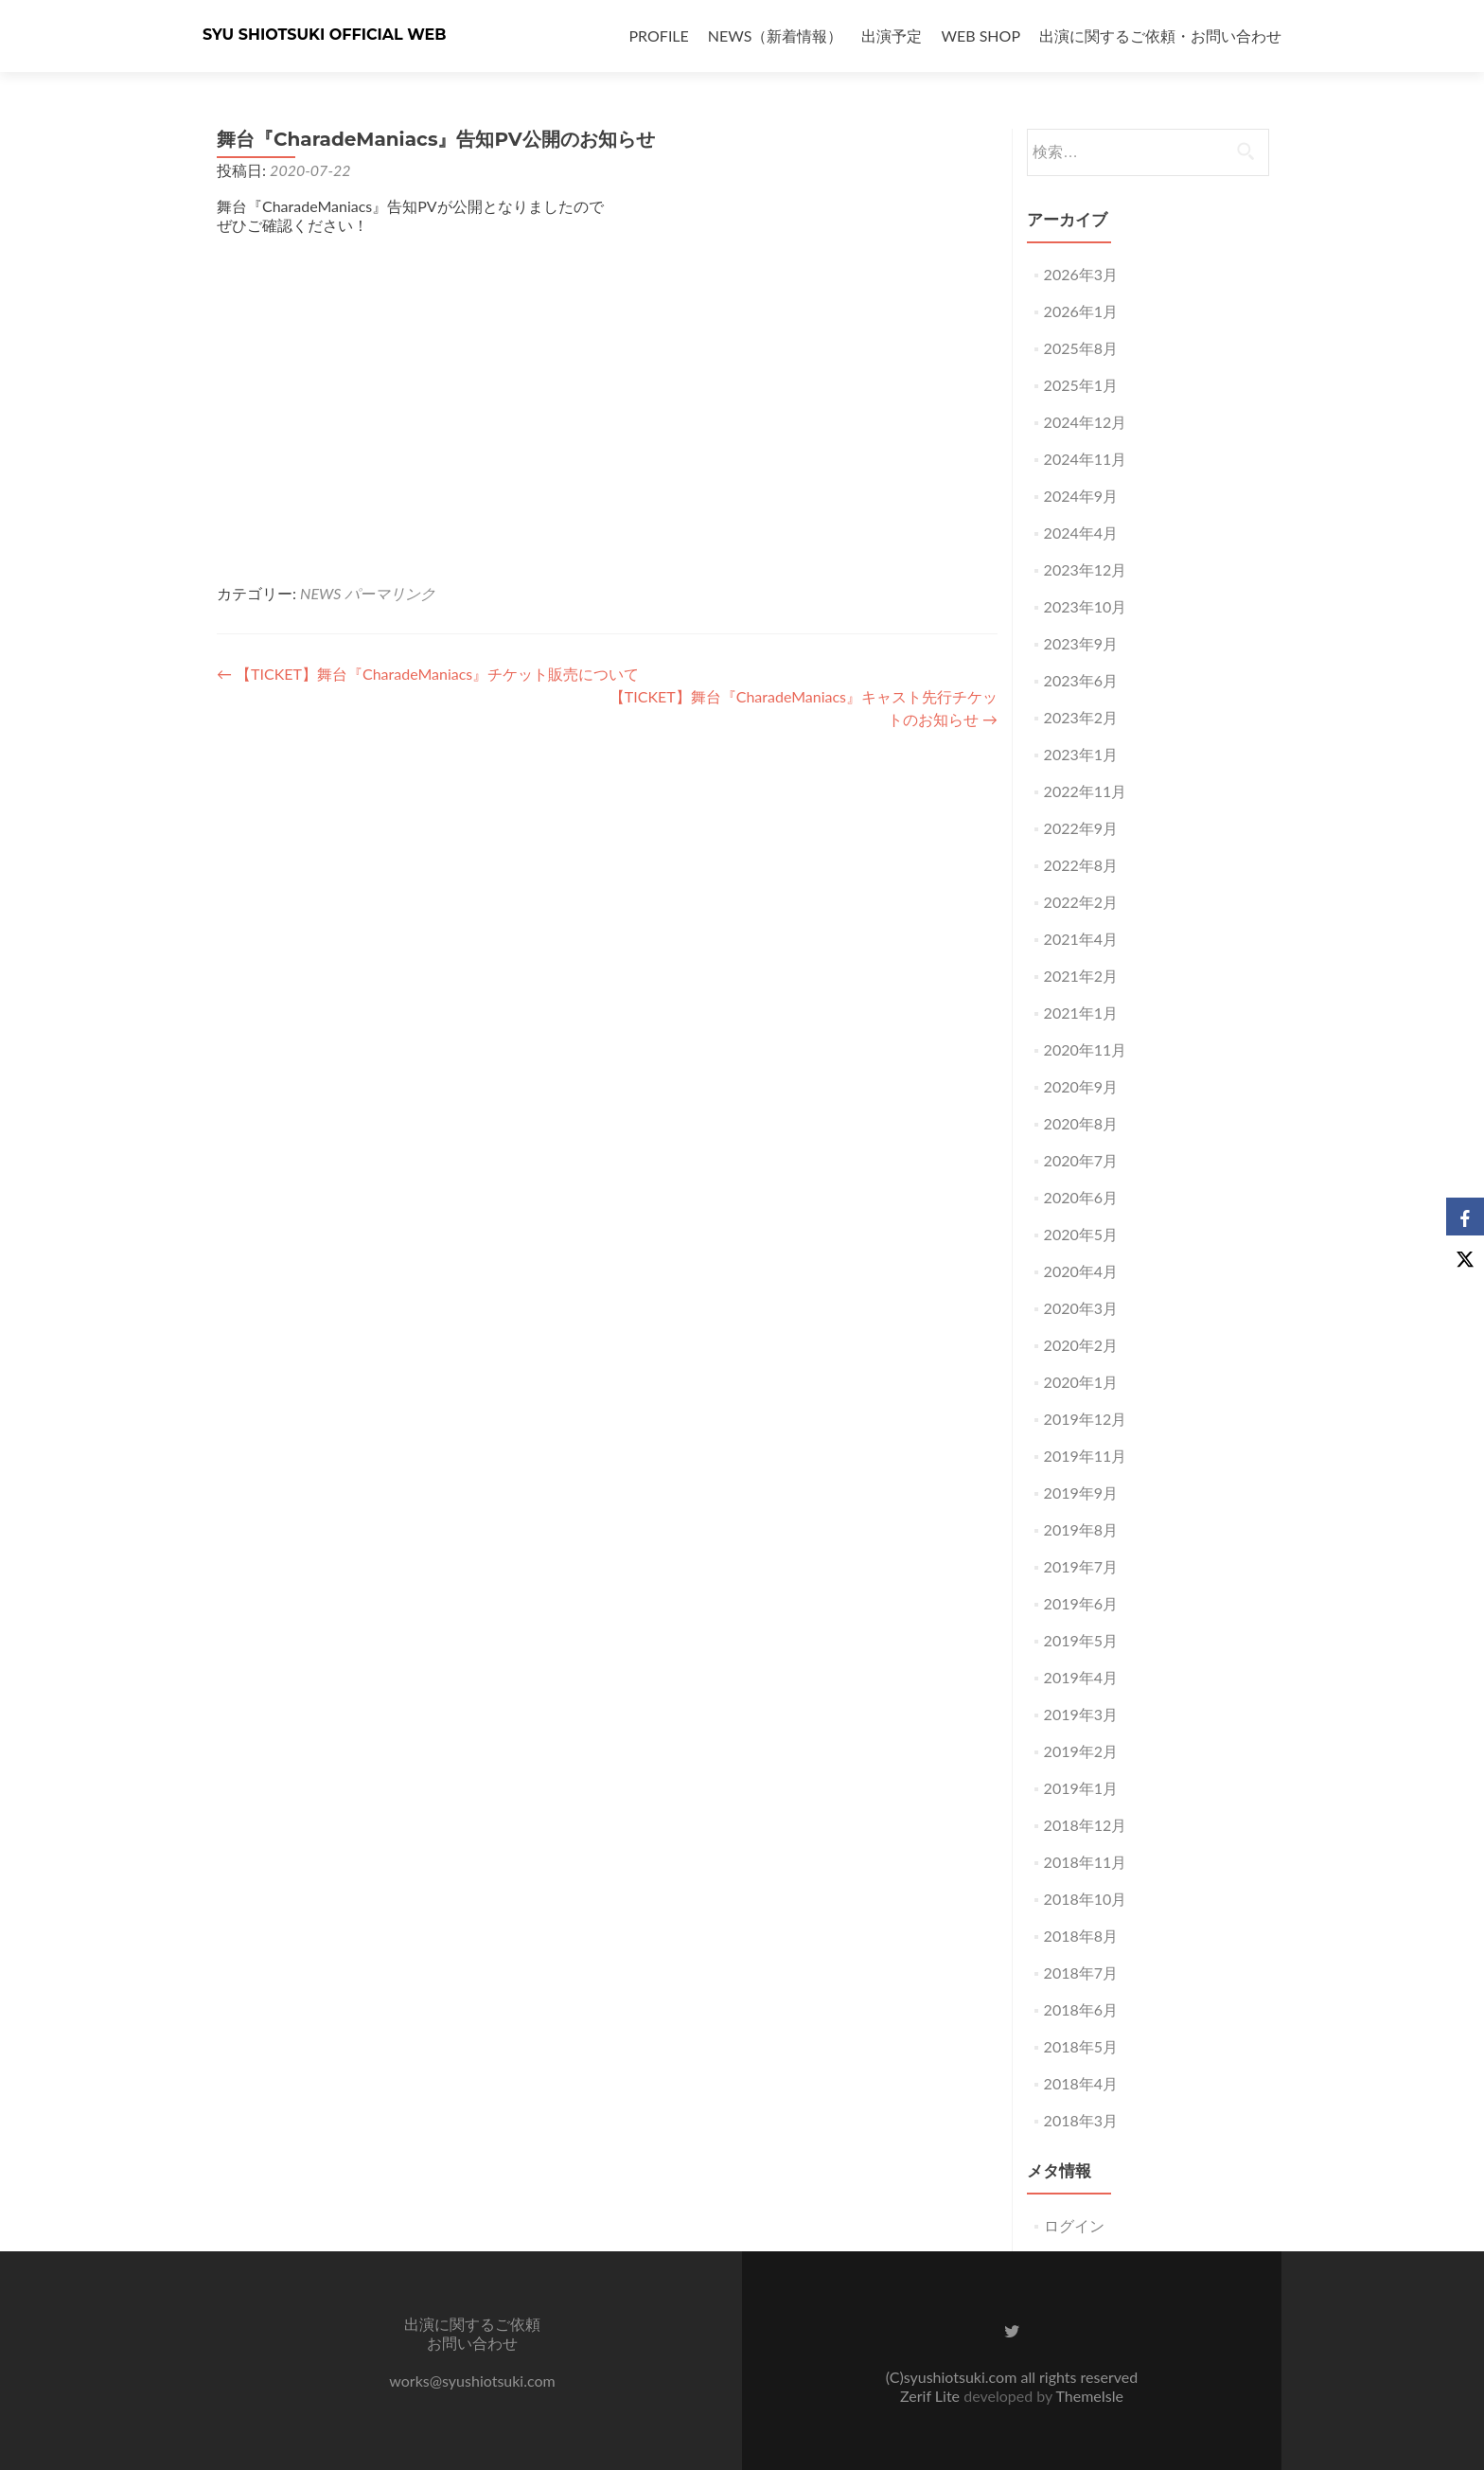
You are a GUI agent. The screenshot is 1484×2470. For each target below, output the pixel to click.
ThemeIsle (1088, 2396)
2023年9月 (1081, 643)
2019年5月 (1081, 1640)
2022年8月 (1081, 865)
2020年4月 (1081, 1271)
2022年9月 (1081, 828)
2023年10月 (1085, 606)
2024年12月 (1085, 422)
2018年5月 (1081, 2046)
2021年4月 (1081, 939)
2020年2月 (1081, 1345)
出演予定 (891, 35)
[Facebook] (1465, 1216)
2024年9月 (1081, 496)
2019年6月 (1081, 1603)
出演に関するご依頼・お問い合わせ (1160, 35)
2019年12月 (1085, 1419)
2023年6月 (1081, 680)
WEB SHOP (980, 35)
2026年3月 (1081, 274)
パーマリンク (389, 593)
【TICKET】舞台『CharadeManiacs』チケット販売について (428, 674)
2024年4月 (1081, 533)
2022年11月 (1085, 791)
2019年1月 (1081, 1788)
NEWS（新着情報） (775, 35)
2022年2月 (1081, 902)
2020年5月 (1081, 1234)
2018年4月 (1081, 2083)
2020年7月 (1081, 1160)
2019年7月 (1081, 1566)
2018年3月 (1081, 2120)
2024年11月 (1085, 459)
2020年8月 (1081, 1123)
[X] (1465, 1254)
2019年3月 (1081, 1714)
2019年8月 (1081, 1529)
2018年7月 (1081, 1972)
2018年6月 (1081, 2009)
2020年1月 (1081, 1382)
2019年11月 (1085, 1456)
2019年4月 (1081, 1677)
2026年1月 (1081, 311)
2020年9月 (1081, 1086)
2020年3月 (1081, 1308)
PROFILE (659, 35)
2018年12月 (1085, 1825)
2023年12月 (1085, 569)
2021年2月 (1081, 976)
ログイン (1074, 2225)
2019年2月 (1081, 1751)
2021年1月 (1081, 1013)
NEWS (320, 593)
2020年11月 (1085, 1049)
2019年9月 (1081, 1493)
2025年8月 (1081, 348)
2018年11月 (1085, 1862)
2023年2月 (1081, 717)
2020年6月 (1081, 1197)
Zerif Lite (931, 2396)
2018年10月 (1085, 1899)
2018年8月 (1081, 1936)
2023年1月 (1081, 754)
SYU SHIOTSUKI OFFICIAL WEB (325, 35)
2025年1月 (1081, 385)
